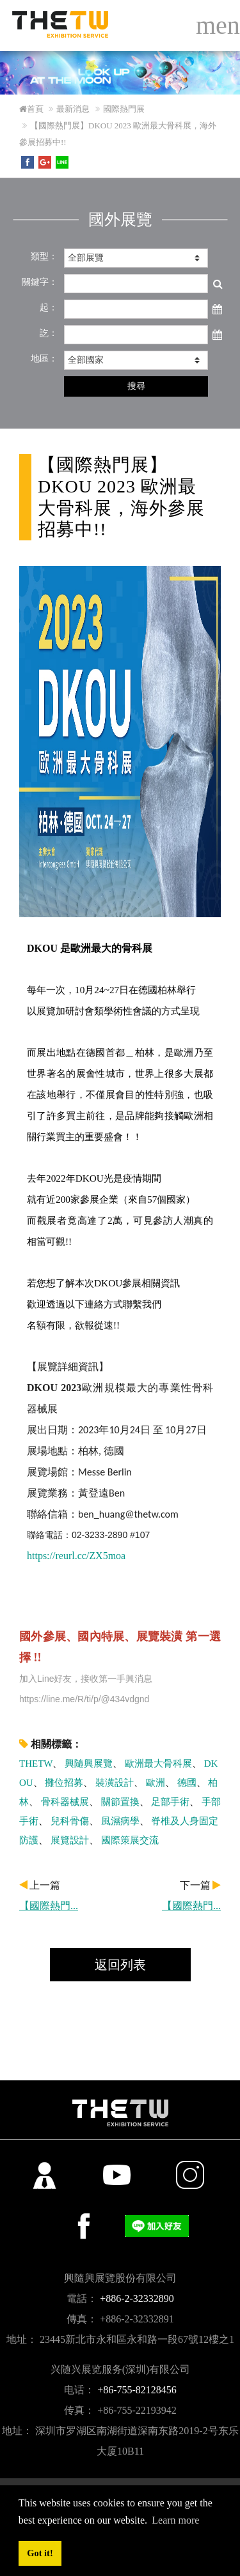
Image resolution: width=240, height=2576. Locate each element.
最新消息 (73, 109)
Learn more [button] (175, 2520)
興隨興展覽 (89, 1763)
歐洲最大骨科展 (158, 1763)
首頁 (31, 109)
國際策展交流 (130, 1840)
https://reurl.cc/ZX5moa (76, 1555)
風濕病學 (120, 1821)
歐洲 (155, 1783)
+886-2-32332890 (137, 2298)
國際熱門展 (124, 109)
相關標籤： (50, 1744)
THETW (35, 1763)
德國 (186, 1783)
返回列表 (120, 1965)
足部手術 (170, 1802)
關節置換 (120, 1802)
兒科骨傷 (70, 1821)
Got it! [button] (39, 2553)
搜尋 (136, 386)
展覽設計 (70, 1840)
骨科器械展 (65, 1802)
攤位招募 (64, 1783)
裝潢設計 (114, 1783)
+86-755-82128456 (137, 2389)
